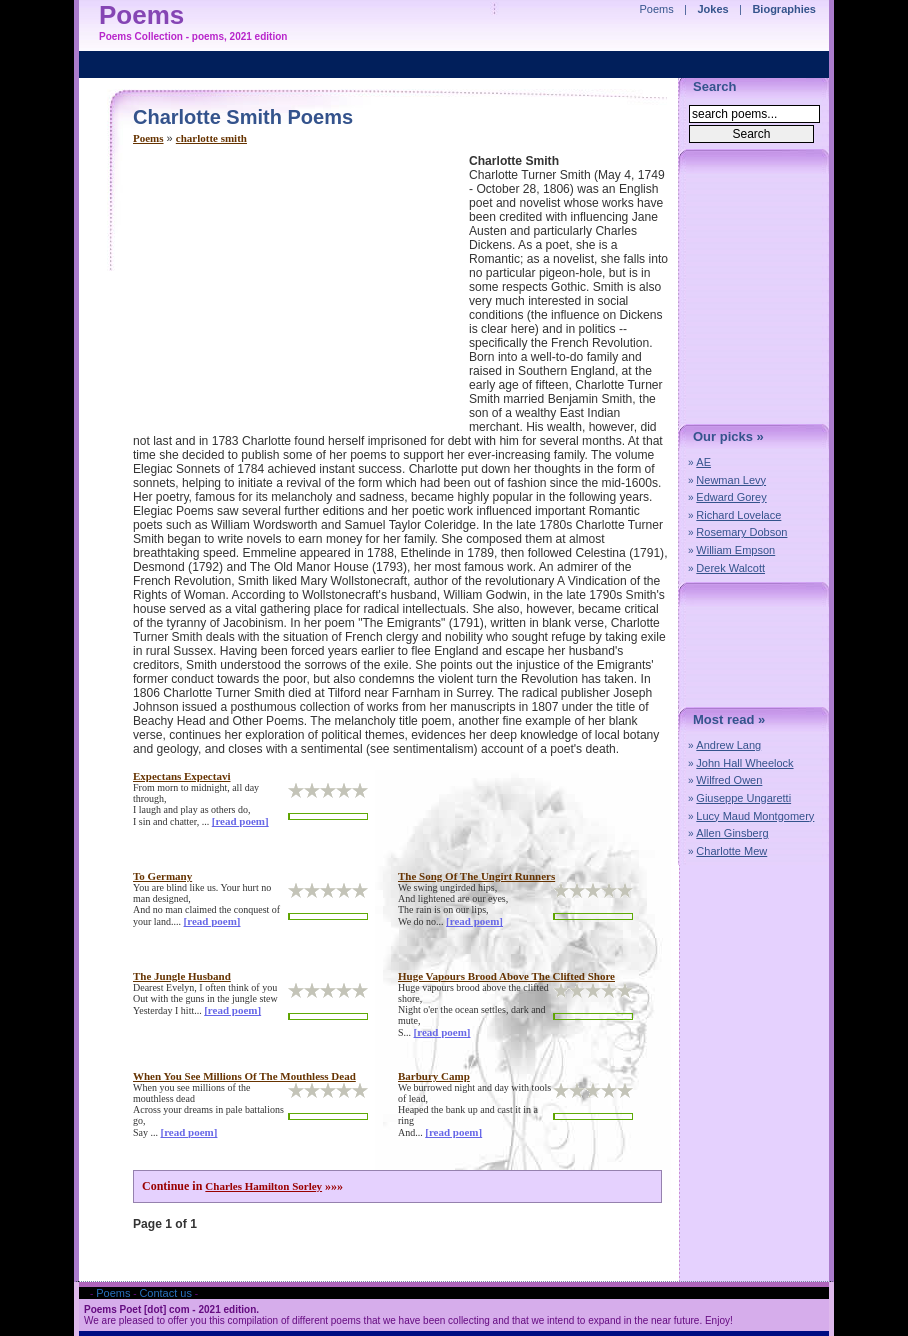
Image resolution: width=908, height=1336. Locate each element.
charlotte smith (211, 138)
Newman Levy (731, 480)
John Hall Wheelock (744, 763)
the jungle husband (182, 976)
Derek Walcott (730, 568)
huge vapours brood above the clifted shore (506, 976)
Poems (148, 138)
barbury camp (434, 1076)
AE (703, 462)
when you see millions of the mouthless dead (244, 1076)
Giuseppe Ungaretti (743, 798)
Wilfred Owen (729, 780)
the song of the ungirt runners (476, 876)
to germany (162, 876)
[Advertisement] (301, 294)
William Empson (735, 550)
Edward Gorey (731, 497)
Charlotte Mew (731, 851)
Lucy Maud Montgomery (755, 816)
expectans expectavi (181, 776)
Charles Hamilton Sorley (263, 1186)
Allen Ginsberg (732, 833)
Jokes (713, 9)
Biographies (784, 9)
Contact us (165, 1293)
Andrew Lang (728, 745)
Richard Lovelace (738, 515)
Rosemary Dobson (741, 532)
